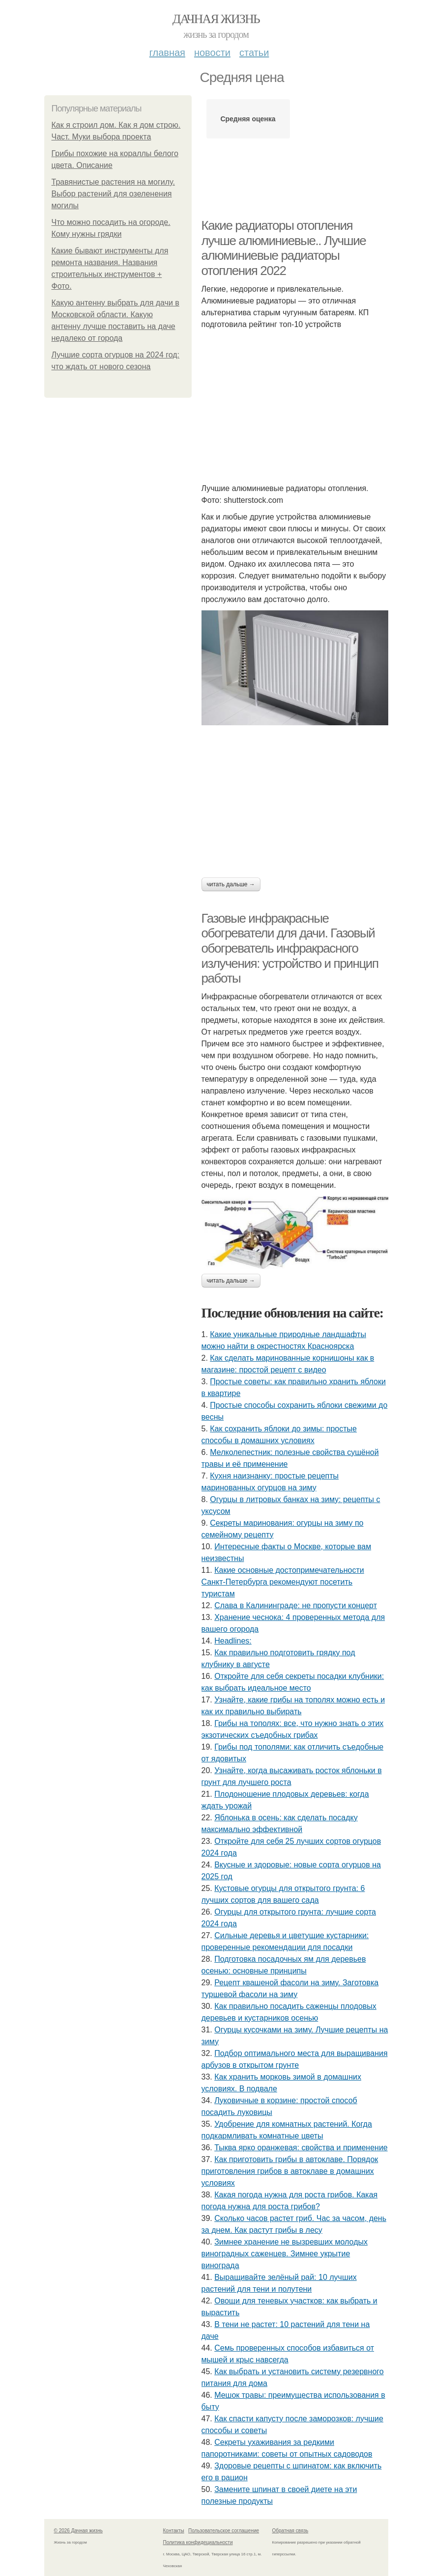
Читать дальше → (231, 884)
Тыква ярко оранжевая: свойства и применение (301, 2147)
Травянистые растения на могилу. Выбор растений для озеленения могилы (113, 194)
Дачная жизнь (216, 19)
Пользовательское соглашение (223, 2530)
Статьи (254, 52)
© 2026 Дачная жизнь (78, 2530)
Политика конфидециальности (198, 2542)
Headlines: (233, 1641)
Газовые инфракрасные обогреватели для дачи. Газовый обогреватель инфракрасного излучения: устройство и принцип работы (290, 948)
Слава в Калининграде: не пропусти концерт (295, 1605)
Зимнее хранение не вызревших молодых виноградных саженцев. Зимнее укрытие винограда (285, 2254)
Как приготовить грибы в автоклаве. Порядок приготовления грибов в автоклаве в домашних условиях (290, 2171)
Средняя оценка (247, 119)
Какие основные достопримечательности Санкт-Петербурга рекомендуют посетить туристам (283, 1582)
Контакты (173, 2530)
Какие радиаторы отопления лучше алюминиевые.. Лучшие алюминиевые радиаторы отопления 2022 (284, 248)
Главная (167, 52)
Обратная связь (290, 2530)
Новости (212, 52)
